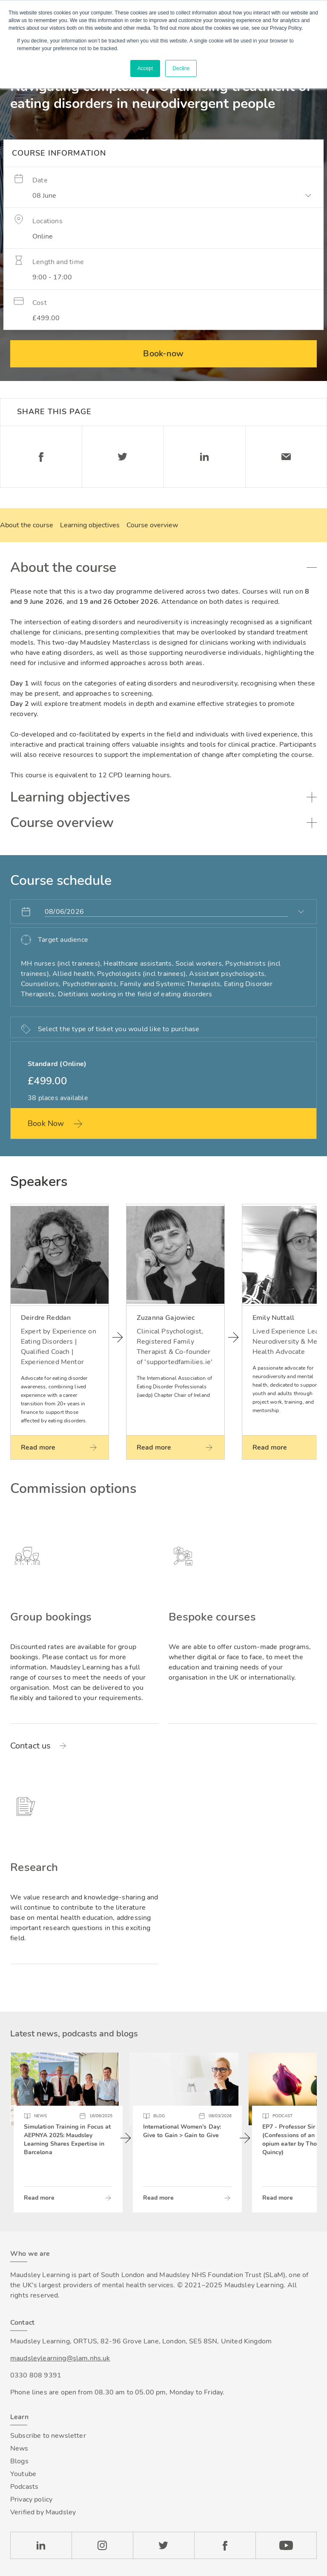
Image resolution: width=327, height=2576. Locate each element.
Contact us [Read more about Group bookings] (30, 1746)
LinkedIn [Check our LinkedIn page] (41, 2545)
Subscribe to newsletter (48, 2435)
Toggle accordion (312, 568)
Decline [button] (180, 68)
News (19, 2448)
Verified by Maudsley (43, 2512)
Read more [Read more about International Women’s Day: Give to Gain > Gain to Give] (158, 2198)
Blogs (19, 2461)
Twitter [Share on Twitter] (123, 457)
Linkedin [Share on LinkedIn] (204, 457)
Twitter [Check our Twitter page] (163, 2545)
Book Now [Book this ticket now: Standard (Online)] (46, 1123)
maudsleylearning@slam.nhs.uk (60, 2358)
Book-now (163, 353)
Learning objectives (90, 525)
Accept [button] (145, 68)
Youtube (23, 2474)
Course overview (152, 525)
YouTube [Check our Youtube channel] (286, 2545)
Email (286, 457)
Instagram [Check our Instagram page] (102, 2545)
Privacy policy (31, 2499)
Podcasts (24, 2486)
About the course (26, 525)
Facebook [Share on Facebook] (41, 457)
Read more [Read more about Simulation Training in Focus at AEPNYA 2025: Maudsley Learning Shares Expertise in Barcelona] (39, 2198)
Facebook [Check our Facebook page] (224, 2545)
